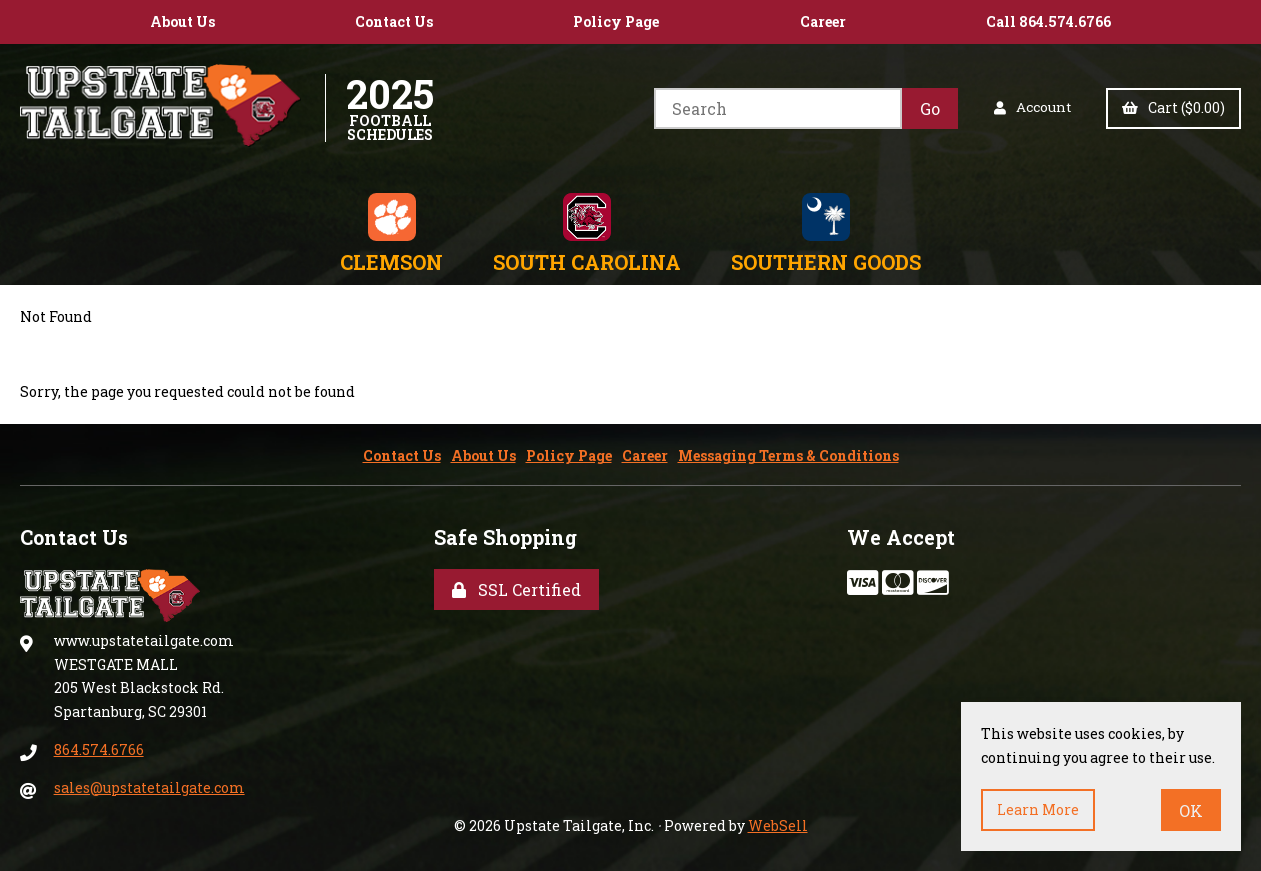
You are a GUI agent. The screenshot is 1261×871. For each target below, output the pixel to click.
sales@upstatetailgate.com (149, 787)
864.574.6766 (99, 749)
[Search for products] (776, 108)
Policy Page (616, 21)
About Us (182, 21)
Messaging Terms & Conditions (788, 455)
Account (1031, 108)
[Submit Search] (928, 108)
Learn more (1038, 809)
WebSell (778, 825)
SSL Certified (516, 589)
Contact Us (394, 21)
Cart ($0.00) (1173, 108)
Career (823, 21)
